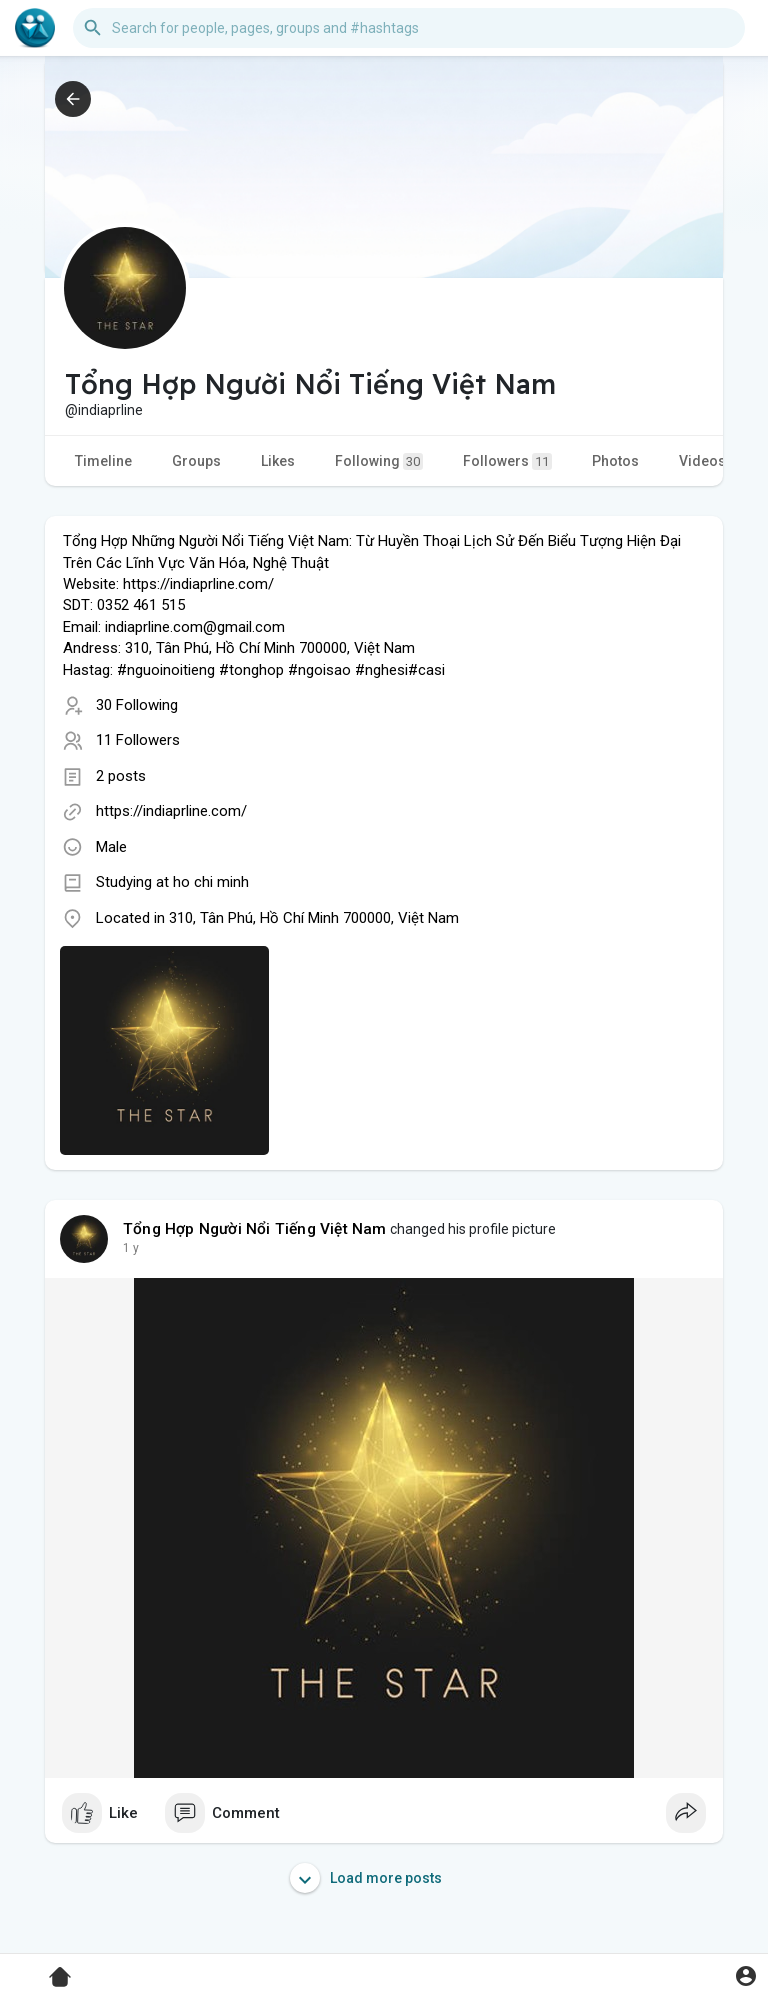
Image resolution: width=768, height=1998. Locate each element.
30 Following (137, 705)
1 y (131, 1248)
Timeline (103, 461)
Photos (615, 461)
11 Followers (138, 740)
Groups (196, 461)
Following (379, 461)
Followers (507, 461)
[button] (409, 28)
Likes (278, 461)
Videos (702, 461)
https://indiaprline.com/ (171, 811)
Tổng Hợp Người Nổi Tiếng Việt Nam (255, 1229)
